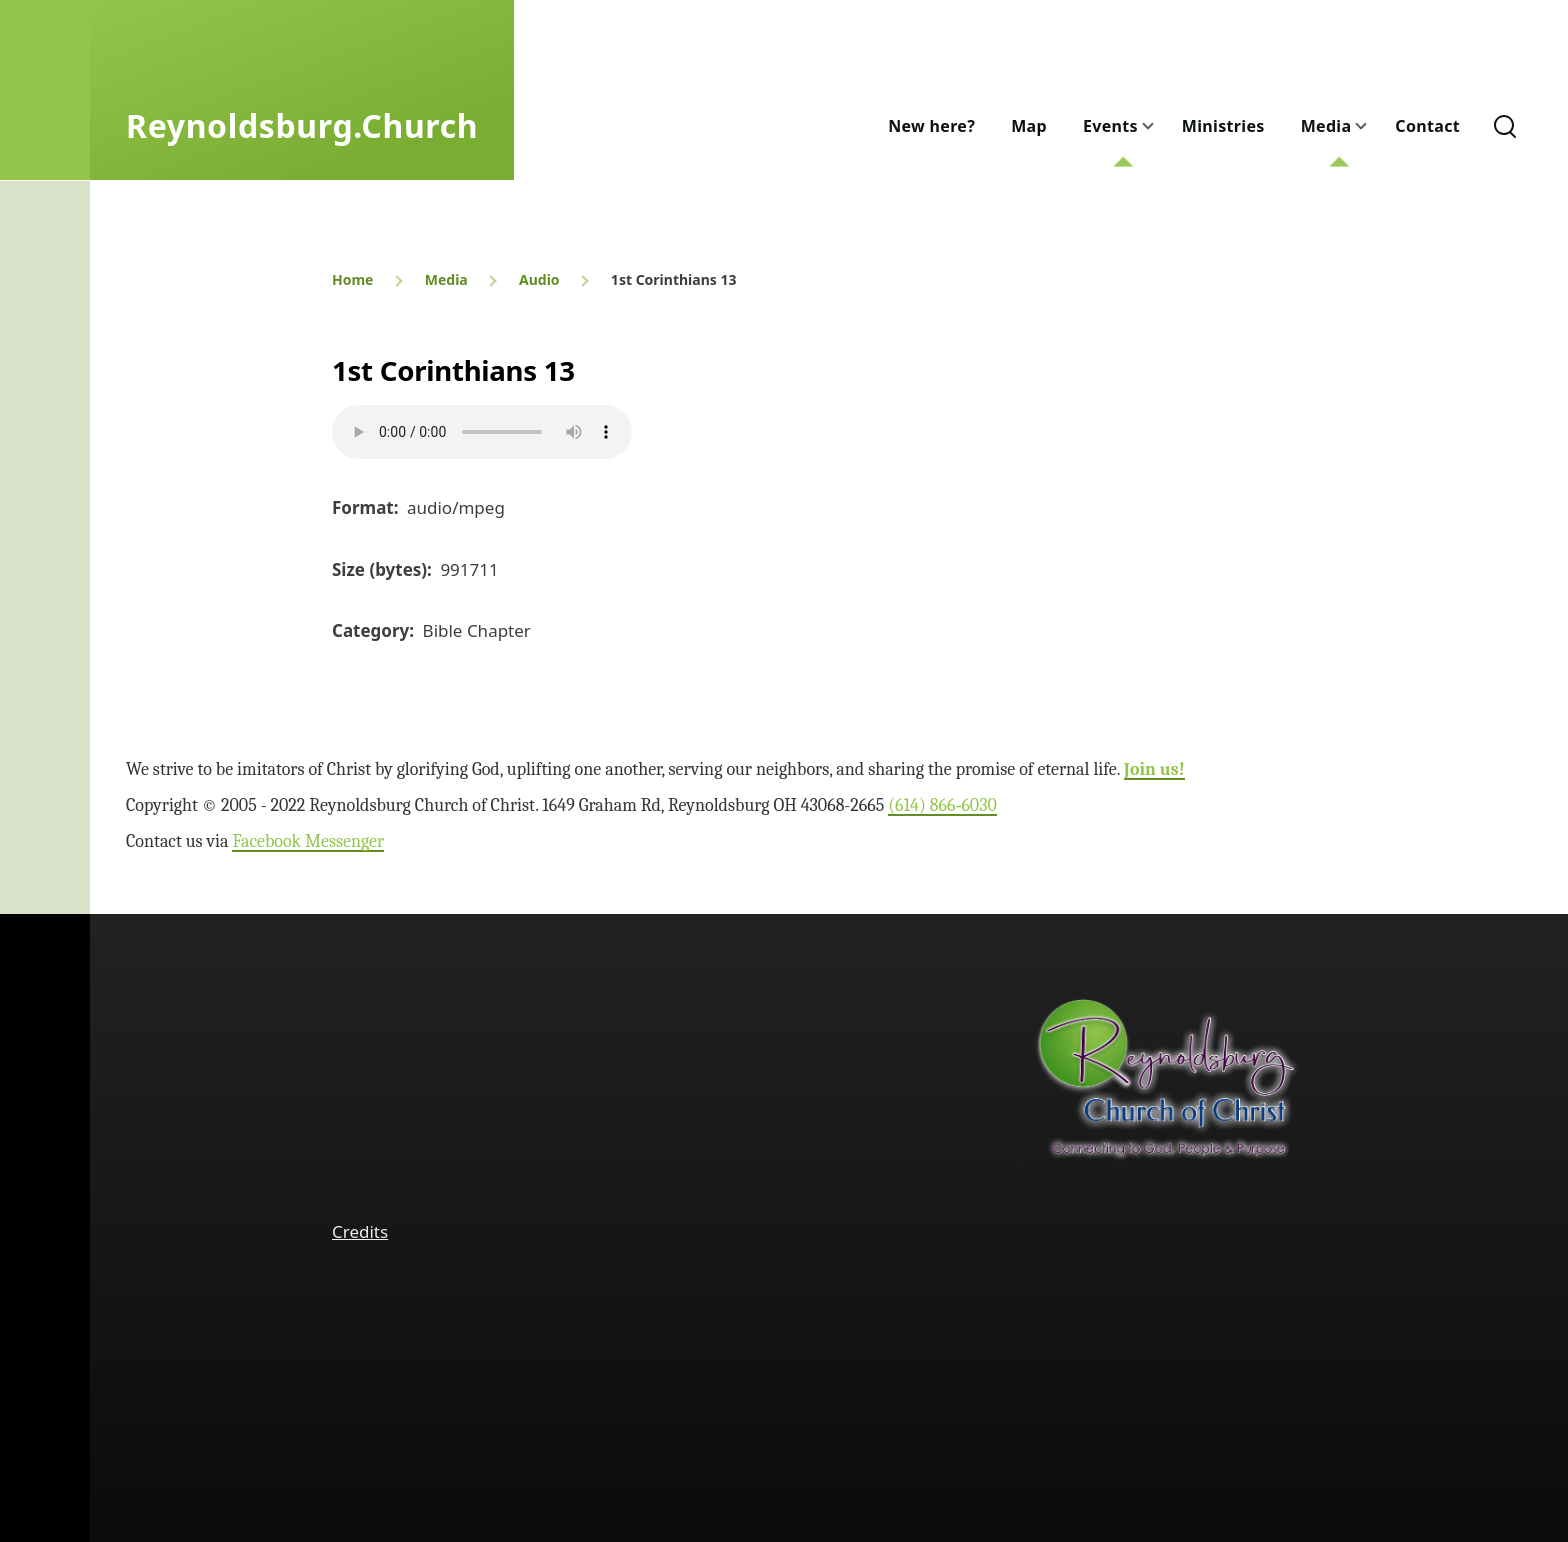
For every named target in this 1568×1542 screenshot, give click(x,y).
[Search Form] (1505, 126)
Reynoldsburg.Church (302, 125)
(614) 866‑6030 (942, 805)
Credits (360, 1231)
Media (446, 279)
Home (352, 279)
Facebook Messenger (308, 841)
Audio (539, 279)
